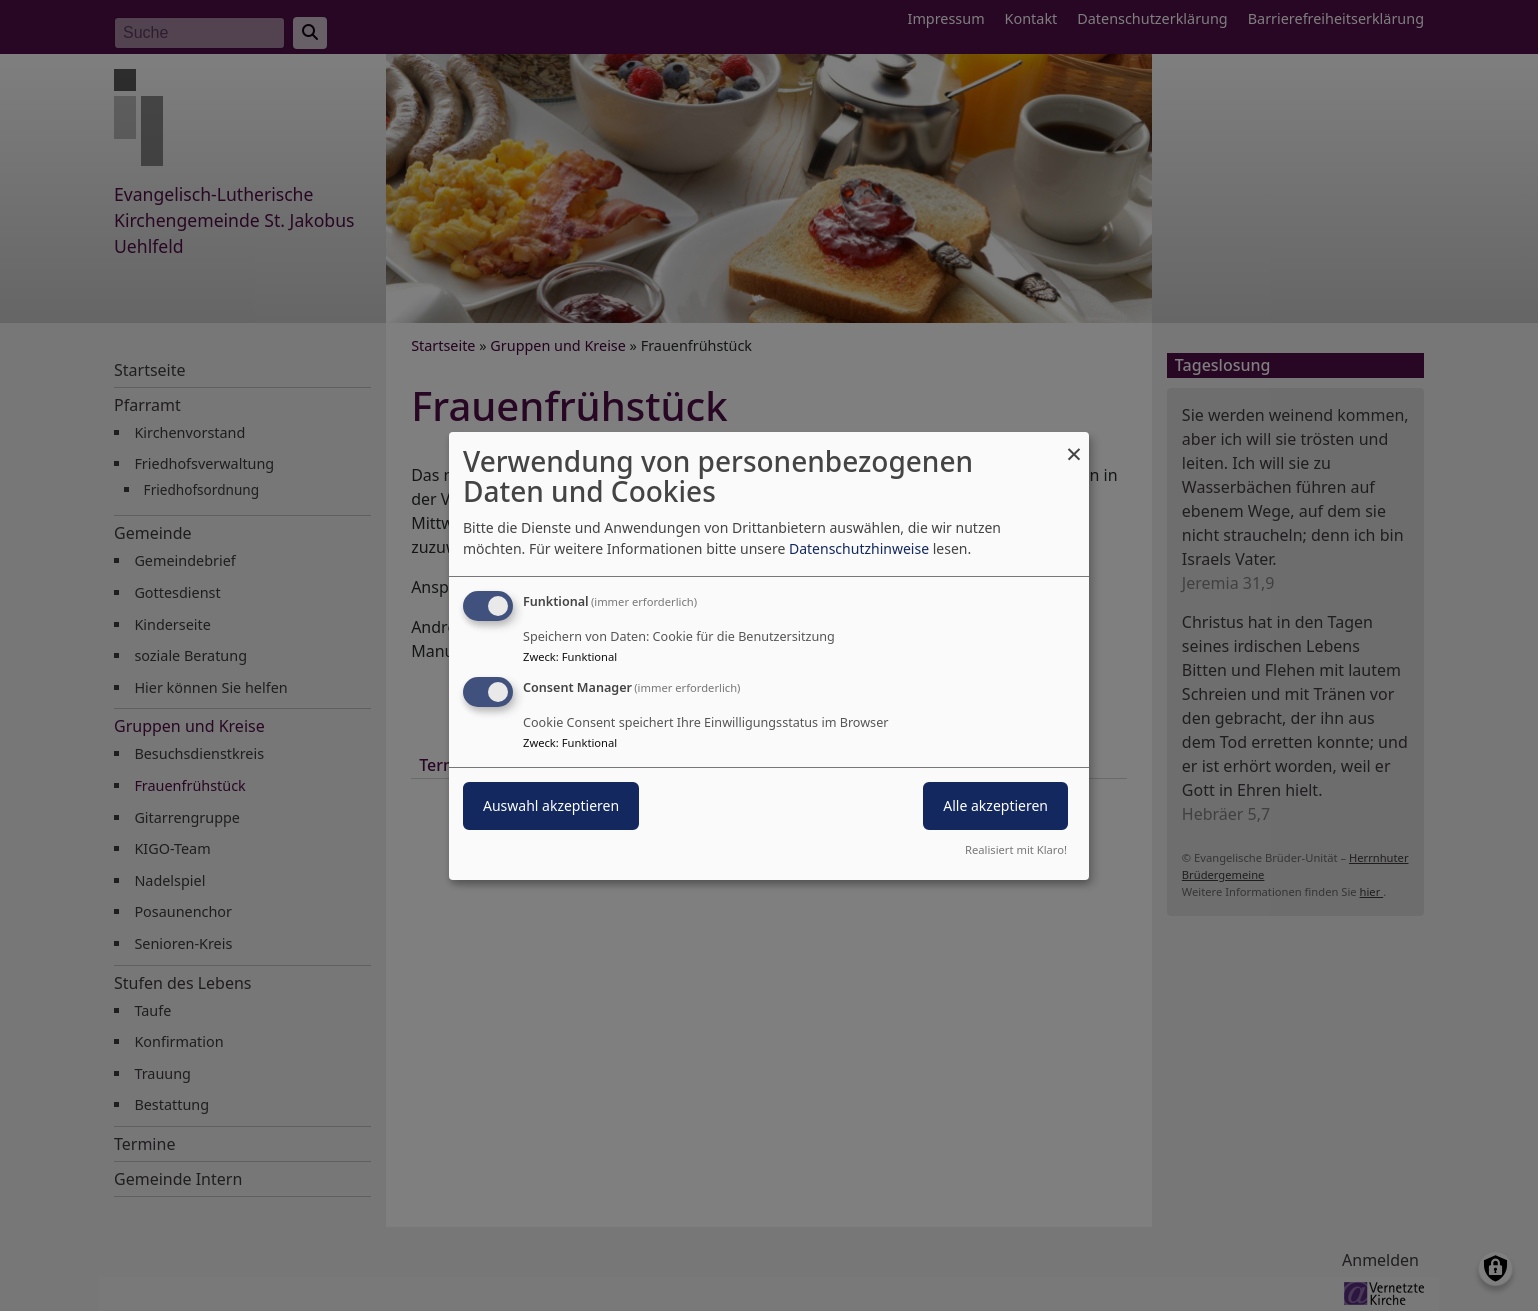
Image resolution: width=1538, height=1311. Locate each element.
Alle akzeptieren (995, 805)
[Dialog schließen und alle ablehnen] (1074, 443)
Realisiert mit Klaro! (1016, 849)
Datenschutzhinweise (859, 548)
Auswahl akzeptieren (551, 805)
